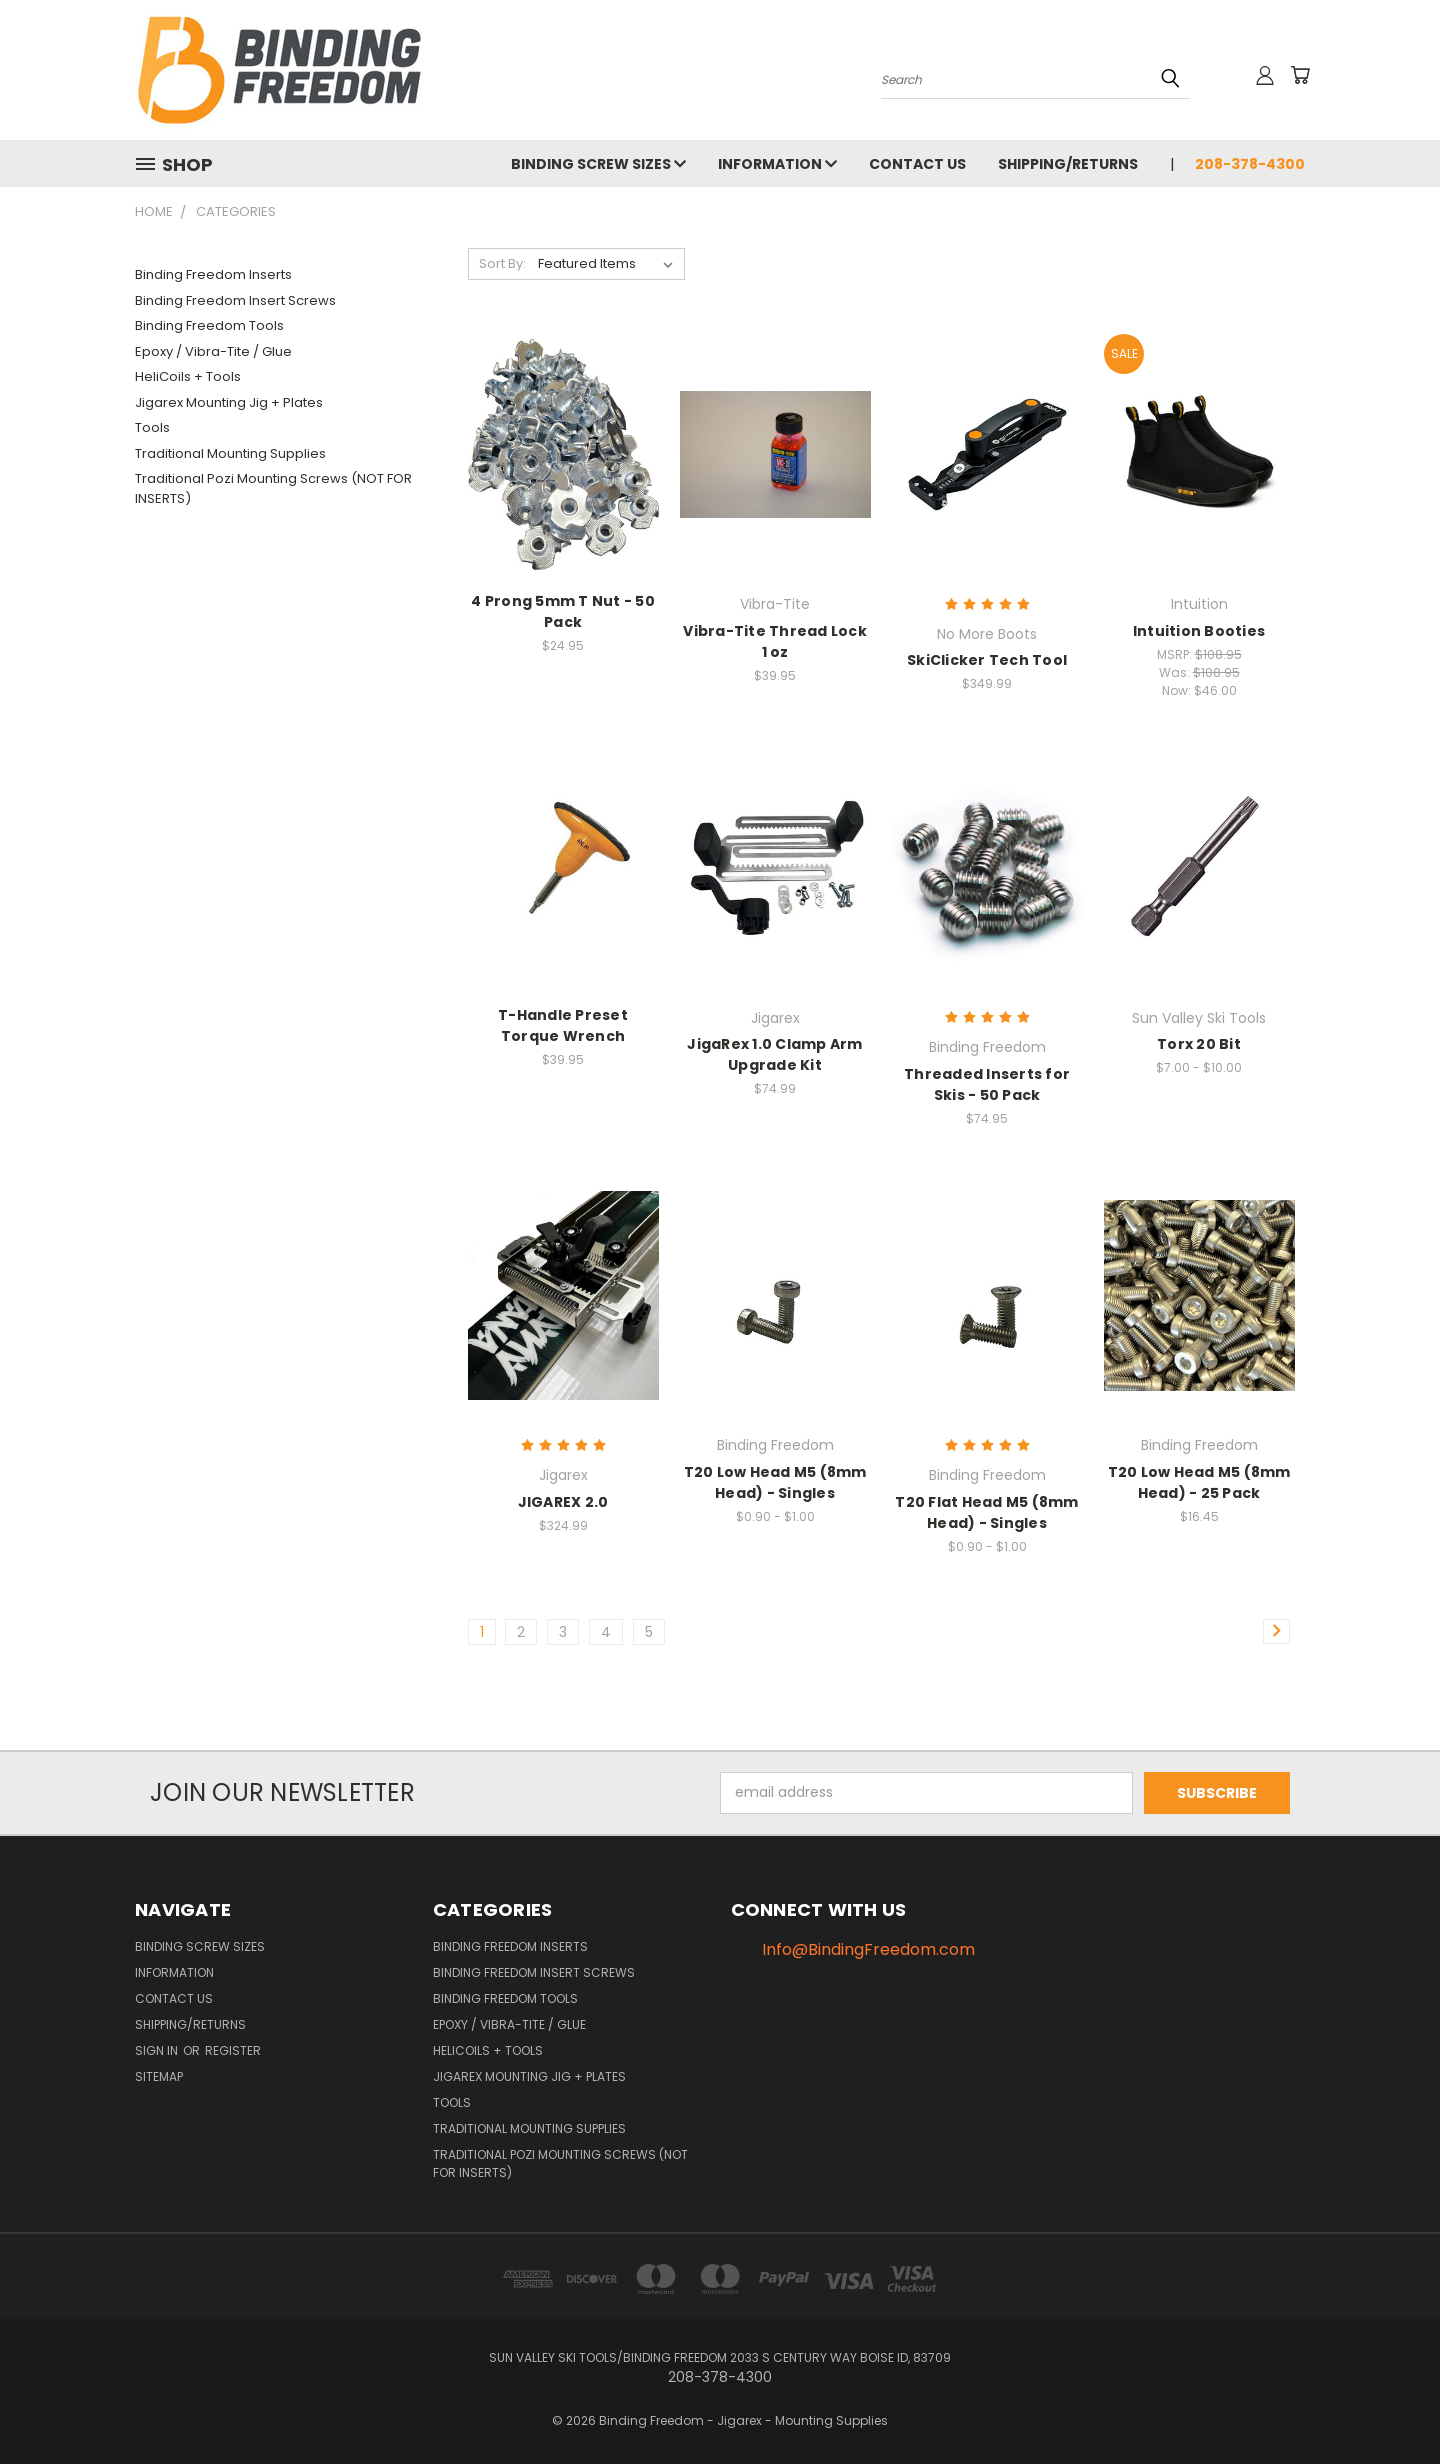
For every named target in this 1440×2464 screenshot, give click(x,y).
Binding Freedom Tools (209, 325)
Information (777, 164)
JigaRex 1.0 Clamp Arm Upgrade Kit (774, 1054)
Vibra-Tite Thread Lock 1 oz (775, 641)
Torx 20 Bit (1199, 1044)
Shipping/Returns (1068, 164)
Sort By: (502, 263)
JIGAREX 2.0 (563, 1502)
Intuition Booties (1199, 631)
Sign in (158, 2050)
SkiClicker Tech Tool (987, 660)
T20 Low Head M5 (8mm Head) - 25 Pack (1199, 1482)
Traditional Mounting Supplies (230, 453)
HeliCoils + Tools (188, 376)
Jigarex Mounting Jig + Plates (229, 402)
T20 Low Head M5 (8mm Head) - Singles (775, 1482)
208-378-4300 (1250, 164)
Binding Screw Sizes (598, 164)
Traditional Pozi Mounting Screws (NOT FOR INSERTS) (273, 488)
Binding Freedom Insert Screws (235, 300)
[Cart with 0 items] (1300, 75)
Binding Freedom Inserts (213, 274)
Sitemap (159, 2076)
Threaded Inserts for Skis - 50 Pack (987, 1084)
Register (233, 2050)
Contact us (917, 164)
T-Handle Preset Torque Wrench (563, 1025)
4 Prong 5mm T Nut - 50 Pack (563, 611)
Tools (152, 427)
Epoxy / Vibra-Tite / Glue (213, 351)
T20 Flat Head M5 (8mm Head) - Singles (986, 1512)
